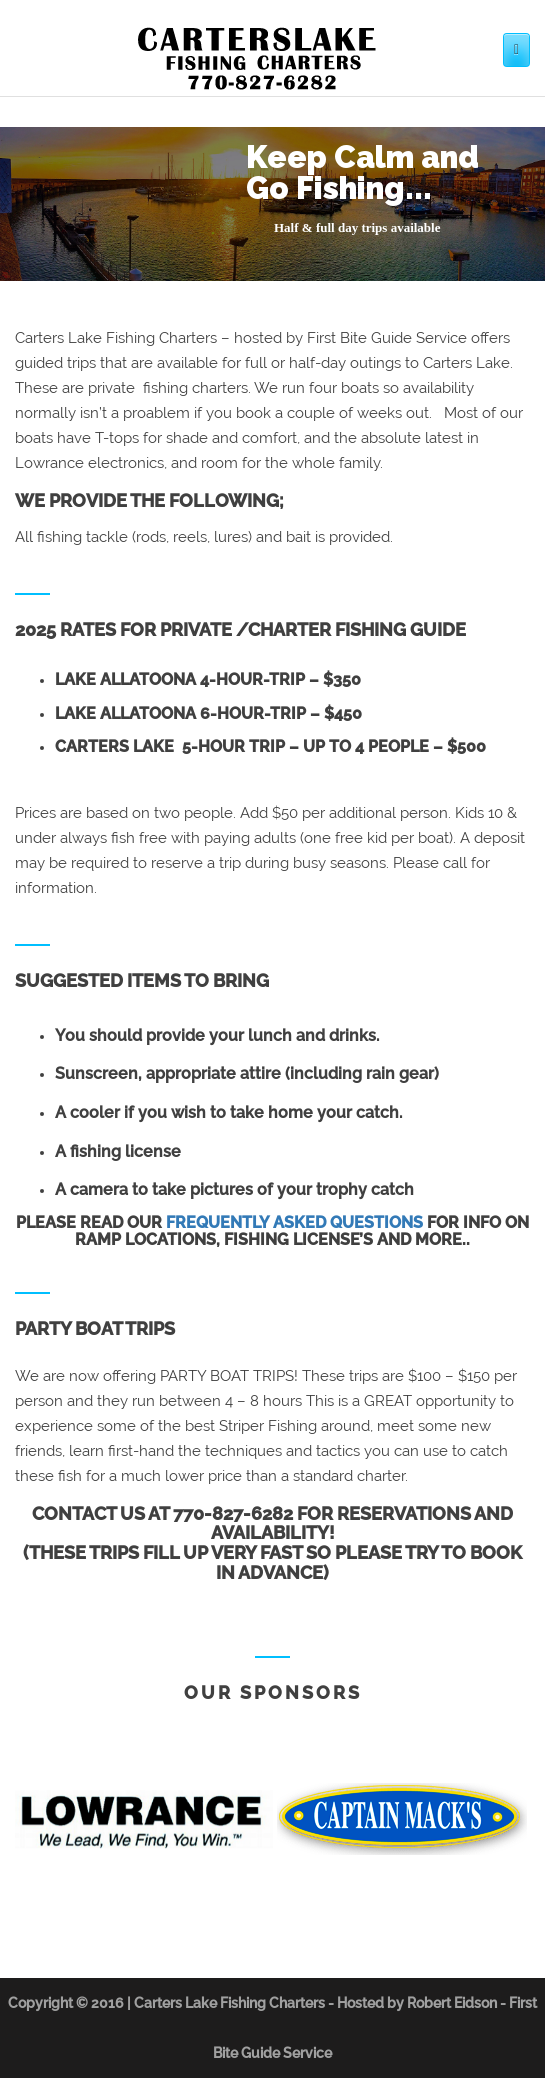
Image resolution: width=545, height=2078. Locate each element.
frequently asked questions (294, 1222)
